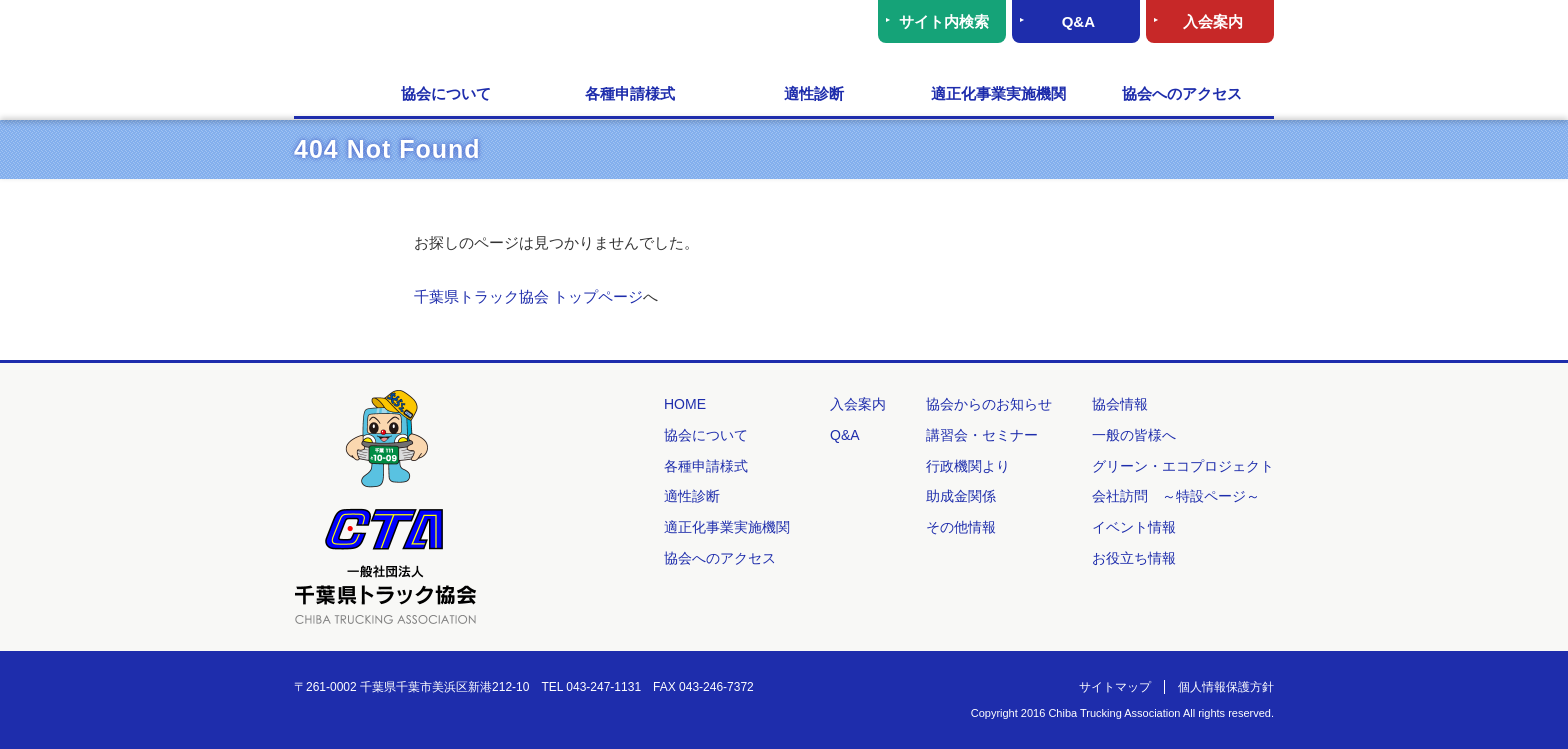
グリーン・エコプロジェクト (1183, 466)
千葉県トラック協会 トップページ (528, 296)
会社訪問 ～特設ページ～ (1176, 496)
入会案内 (1213, 21)
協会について (446, 93)
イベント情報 (1134, 527)
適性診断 (814, 93)
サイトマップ (1115, 687)
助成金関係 (961, 496)
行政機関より (968, 466)
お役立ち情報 (1134, 558)
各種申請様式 (630, 93)
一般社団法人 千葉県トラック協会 (488, 35)
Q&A (1078, 21)
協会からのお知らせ (989, 404)
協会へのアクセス (1182, 93)
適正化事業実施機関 (998, 93)
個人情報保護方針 (1226, 687)
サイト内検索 (944, 21)
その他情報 (961, 527)
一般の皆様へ (1134, 435)
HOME (324, 95)
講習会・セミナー (982, 435)
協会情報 (1120, 404)
